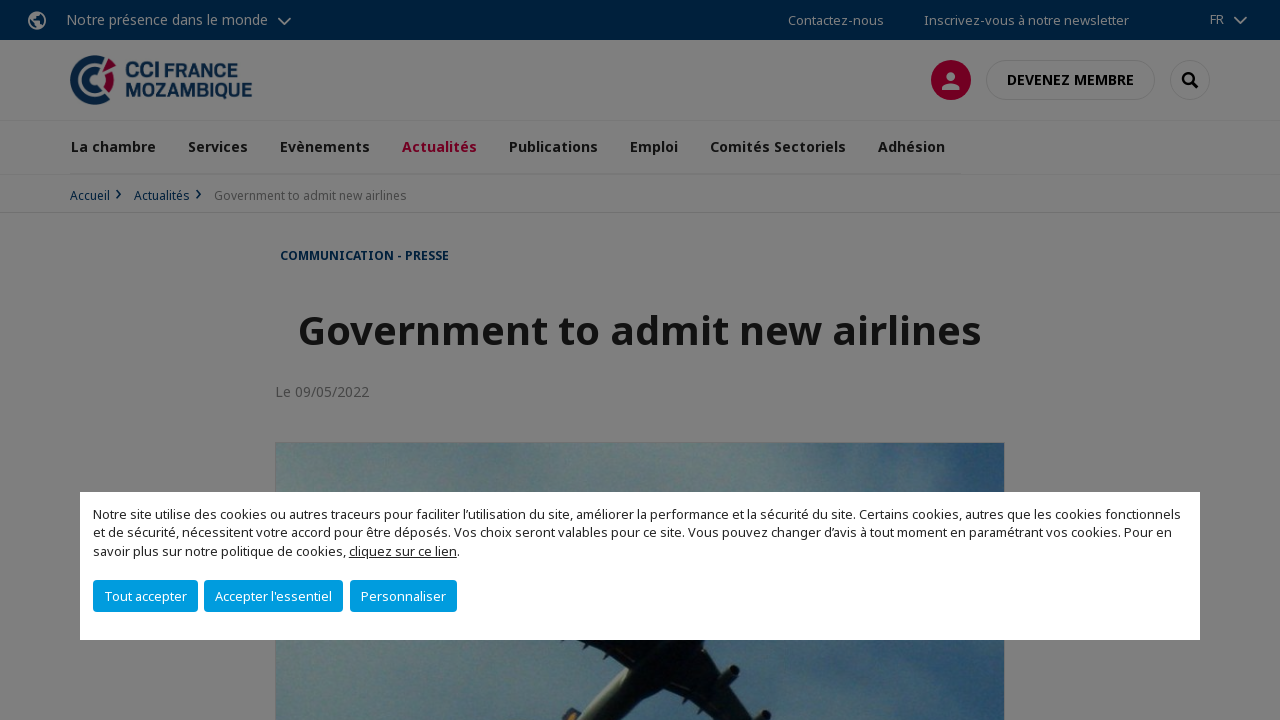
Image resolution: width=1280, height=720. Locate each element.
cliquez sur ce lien (403, 551)
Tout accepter (145, 596)
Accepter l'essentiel (273, 596)
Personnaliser (403, 596)
